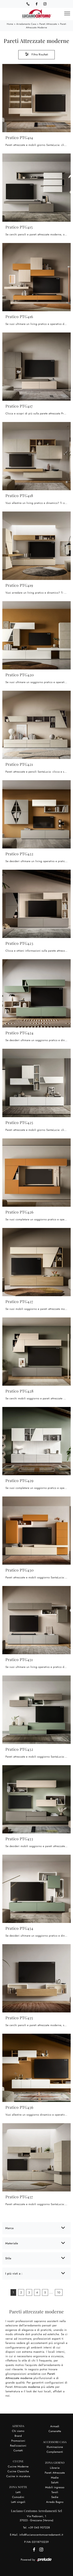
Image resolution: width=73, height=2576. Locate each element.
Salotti (55, 2483)
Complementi (55, 2452)
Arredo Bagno (54, 2502)
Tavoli (54, 2492)
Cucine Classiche (18, 2471)
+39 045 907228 (39, 2528)
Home (10, 24)
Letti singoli (18, 2502)
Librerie (55, 2468)
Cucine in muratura (18, 2476)
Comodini (18, 2497)
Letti (18, 2492)
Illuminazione (55, 2447)
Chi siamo (18, 2431)
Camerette (54, 2431)
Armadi (54, 2426)
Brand (18, 2436)
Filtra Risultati (36, 54)
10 (58, 2292)
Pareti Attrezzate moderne (46, 25)
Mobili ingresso (54, 2487)
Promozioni (18, 2441)
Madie (55, 2478)
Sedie (54, 2497)
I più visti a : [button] (13, 2273)
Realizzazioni (18, 2446)
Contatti (18, 2451)
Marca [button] (9, 2228)
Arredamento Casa (26, 24)
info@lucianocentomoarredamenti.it (41, 2535)
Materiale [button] (11, 2243)
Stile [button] (8, 2258)
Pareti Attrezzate (48, 24)
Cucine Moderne (18, 2467)
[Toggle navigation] (67, 14)
